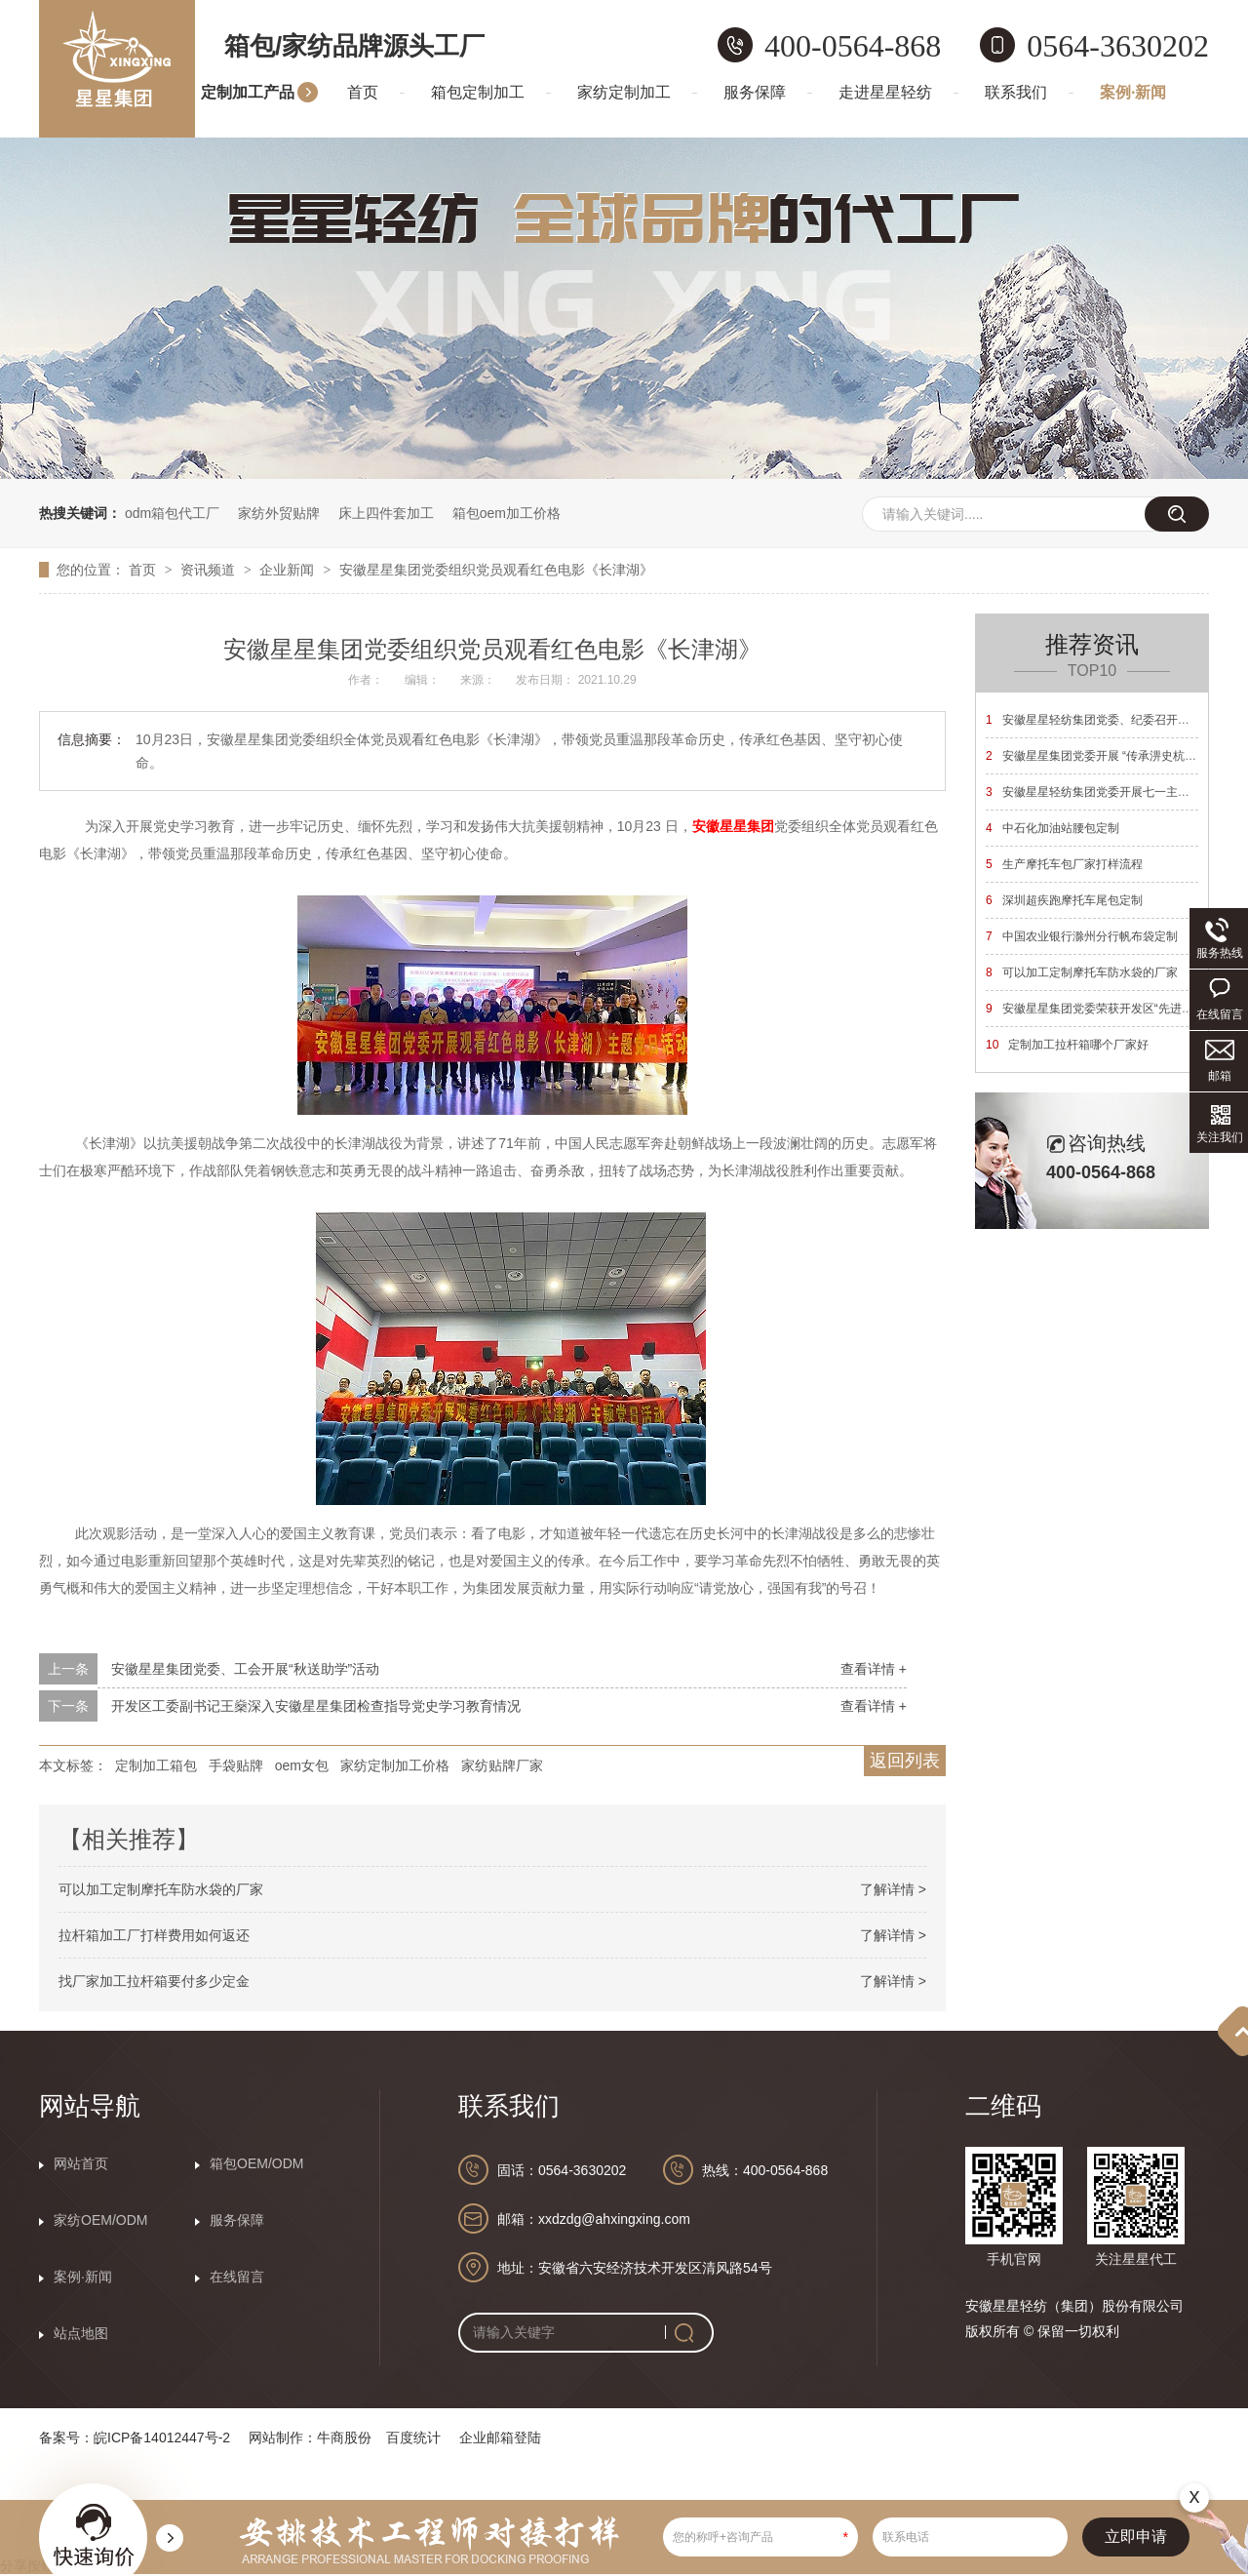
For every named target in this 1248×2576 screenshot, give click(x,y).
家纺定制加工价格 (394, 1765)
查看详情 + (873, 1669)
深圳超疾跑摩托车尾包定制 (1064, 900)
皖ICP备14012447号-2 (162, 2437)
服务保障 (754, 92)
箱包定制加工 (478, 92)
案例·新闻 (1133, 92)
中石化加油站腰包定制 (1052, 828)
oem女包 (302, 1765)
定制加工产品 (247, 92)
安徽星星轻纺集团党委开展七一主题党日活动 (1111, 792)
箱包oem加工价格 (506, 513)
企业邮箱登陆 (500, 2437)
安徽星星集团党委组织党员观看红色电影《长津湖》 (496, 569)
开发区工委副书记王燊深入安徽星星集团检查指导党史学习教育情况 (316, 1706)
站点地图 (81, 2333)
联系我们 (1016, 92)
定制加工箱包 (156, 1765)
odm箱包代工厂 (172, 513)
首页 (362, 92)
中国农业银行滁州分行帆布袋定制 (1082, 936)
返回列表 (905, 1760)
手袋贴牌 (236, 1765)
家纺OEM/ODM (100, 2220)
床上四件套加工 (386, 513)
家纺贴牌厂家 (502, 1765)
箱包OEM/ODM (256, 2163)
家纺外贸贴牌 (279, 513)
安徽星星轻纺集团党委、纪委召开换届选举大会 (1117, 720)
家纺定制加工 (624, 92)
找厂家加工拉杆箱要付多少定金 (154, 1981)
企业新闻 (288, 569)
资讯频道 (209, 569)
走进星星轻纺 (885, 92)
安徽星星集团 (733, 826)
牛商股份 (344, 2437)
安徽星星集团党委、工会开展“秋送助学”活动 (245, 1669)
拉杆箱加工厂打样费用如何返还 (154, 1935)
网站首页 (81, 2163)
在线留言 (237, 2276)
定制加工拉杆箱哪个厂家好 (1067, 1044)
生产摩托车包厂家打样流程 (1064, 864)
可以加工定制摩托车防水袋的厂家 (160, 1889)
